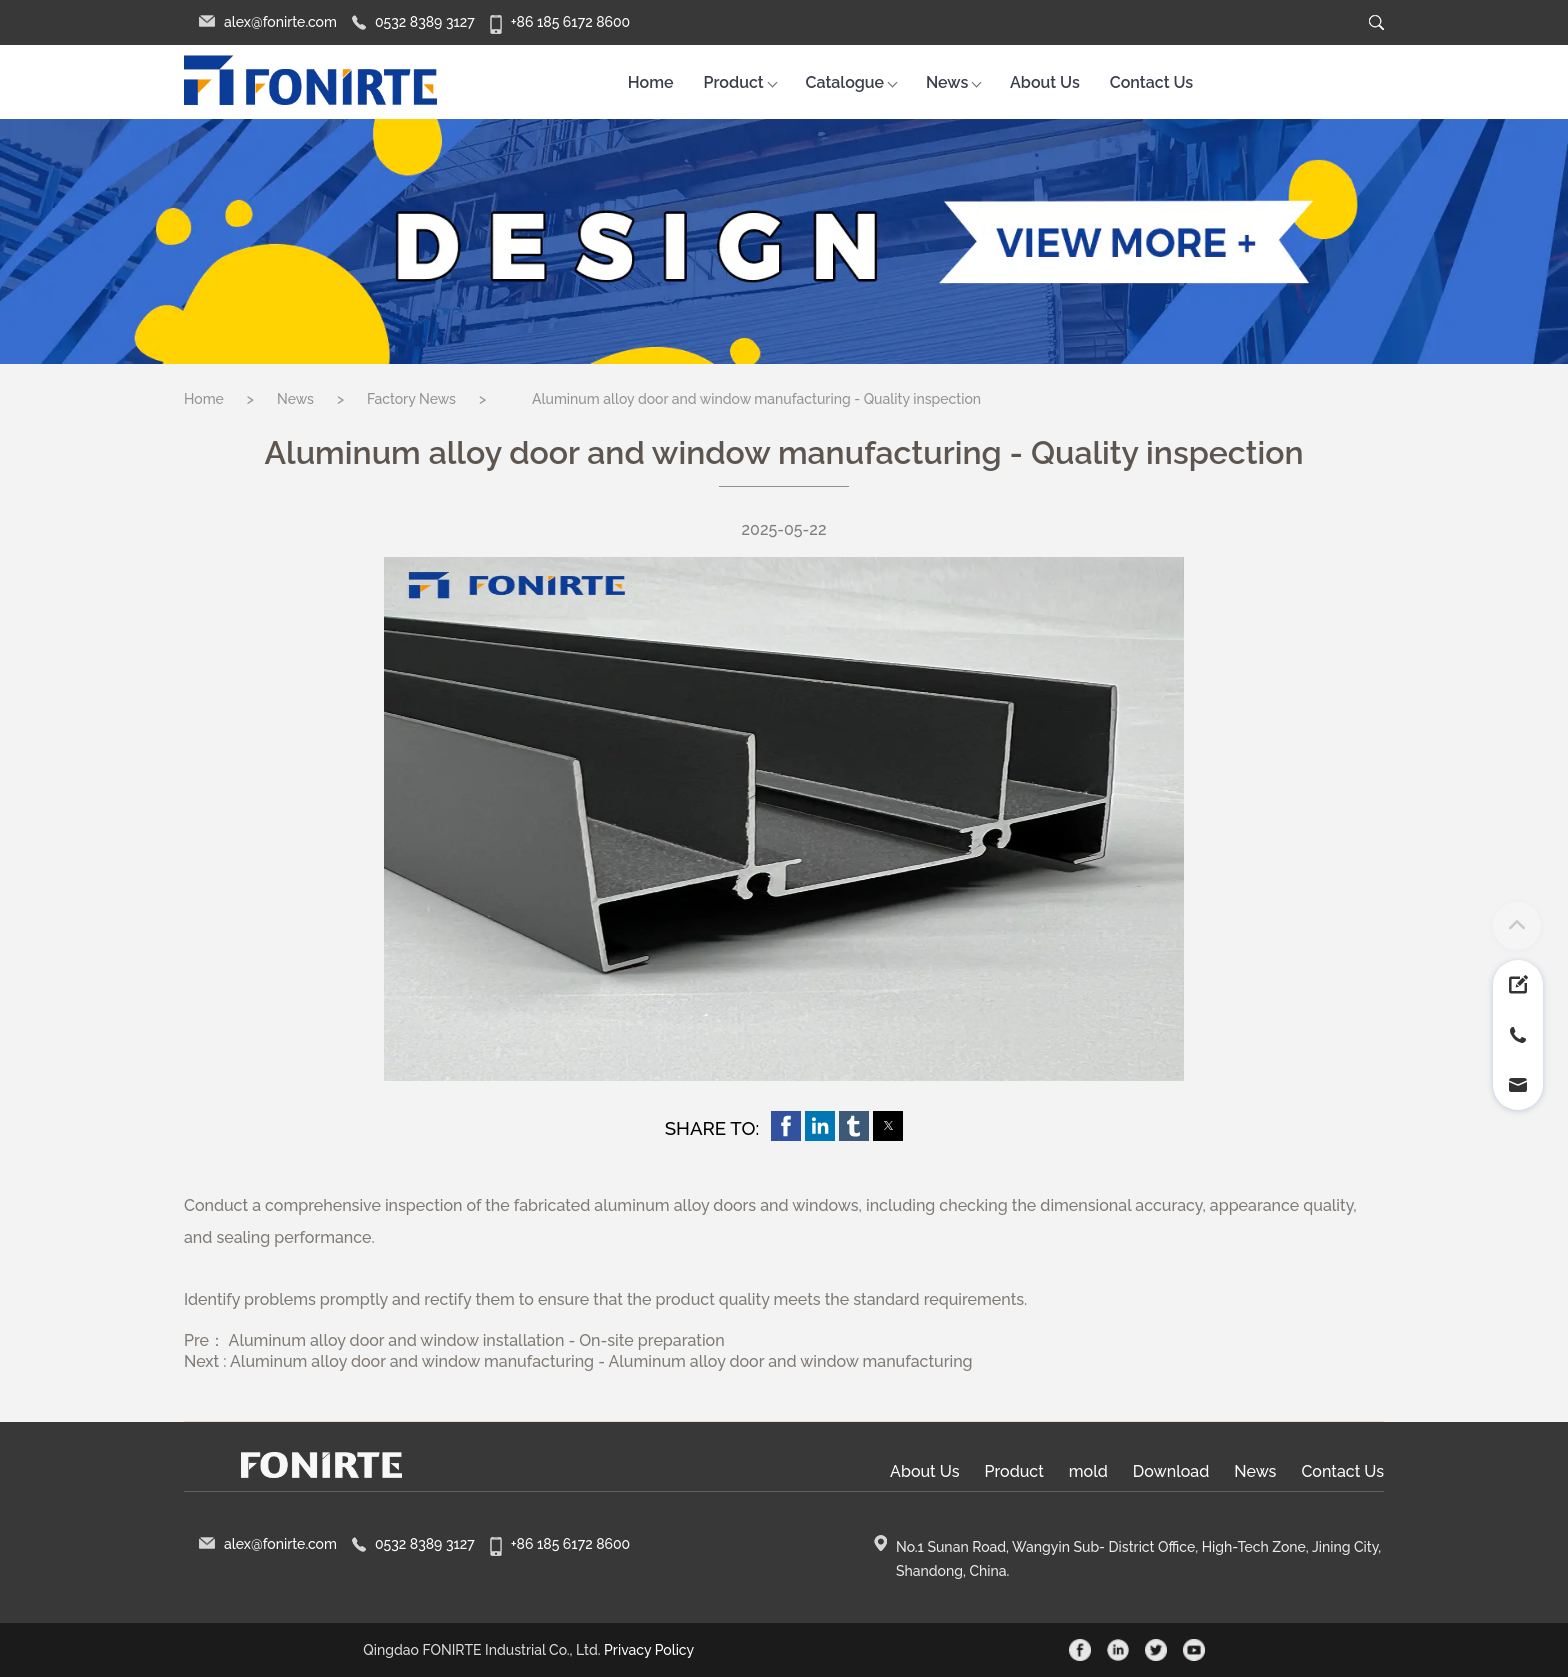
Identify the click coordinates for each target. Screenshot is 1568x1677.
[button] (786, 1126)
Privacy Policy (649, 1650)
